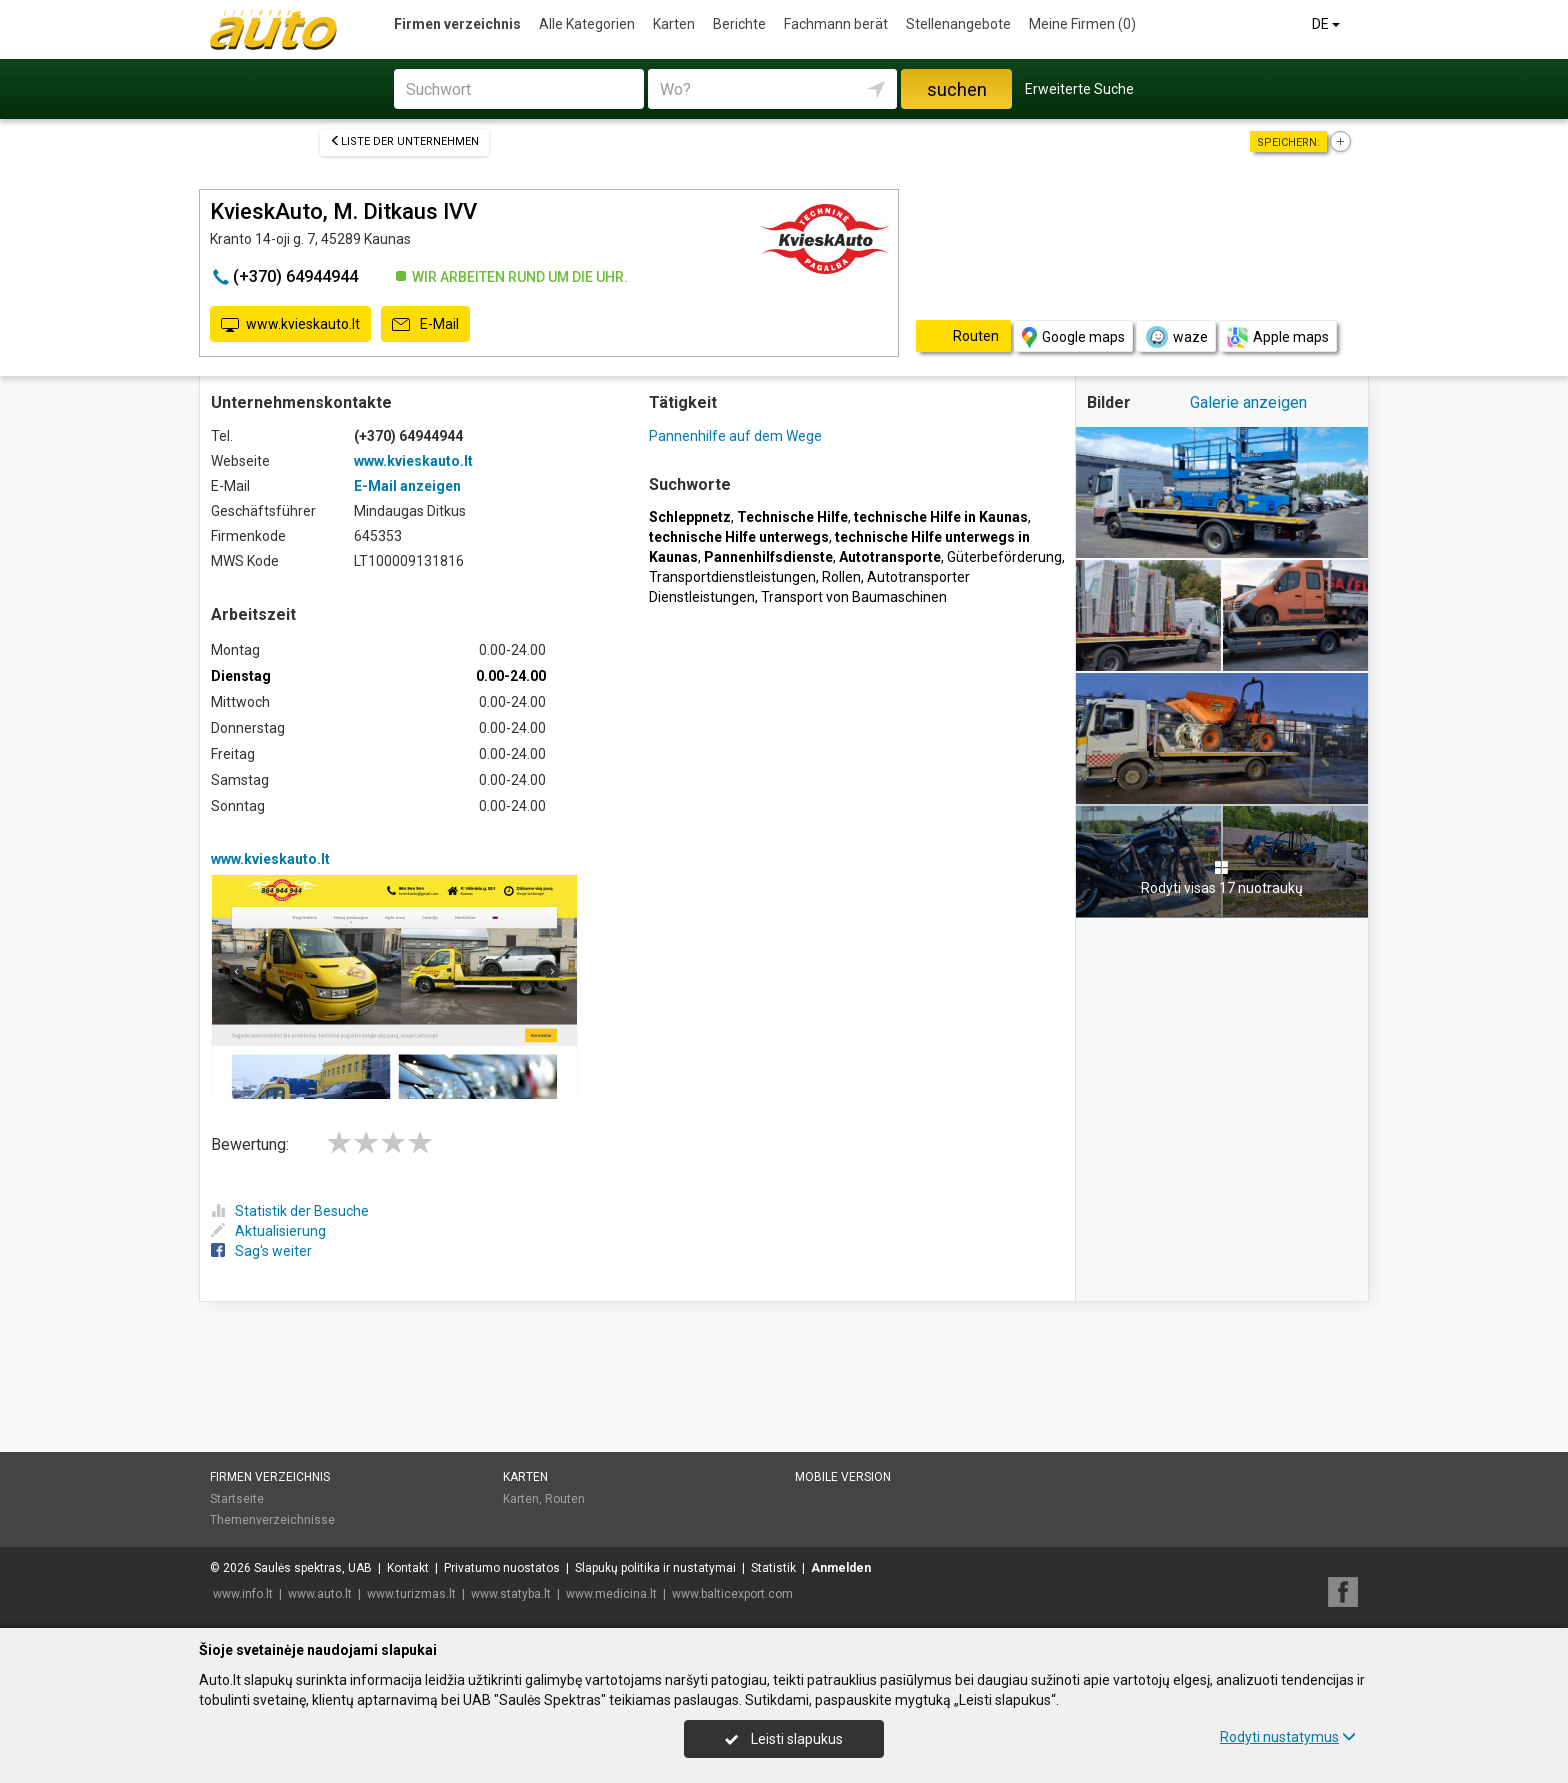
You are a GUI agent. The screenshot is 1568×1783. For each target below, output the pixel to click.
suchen (957, 89)
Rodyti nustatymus (1288, 1737)
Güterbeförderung (1004, 557)
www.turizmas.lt (411, 1594)
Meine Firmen (1082, 24)
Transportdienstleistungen (732, 577)
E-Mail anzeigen (407, 486)
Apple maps (1278, 337)
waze (1176, 337)
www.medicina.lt (611, 1594)
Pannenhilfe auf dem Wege (735, 436)
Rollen (841, 577)
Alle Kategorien (587, 24)
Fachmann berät (836, 24)
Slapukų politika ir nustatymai (655, 1568)
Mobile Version (843, 1477)
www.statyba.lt (511, 1594)
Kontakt (408, 1568)
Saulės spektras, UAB (313, 1568)
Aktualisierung (268, 1231)
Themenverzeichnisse (272, 1520)
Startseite (237, 1499)
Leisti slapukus (784, 1739)
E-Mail (425, 325)
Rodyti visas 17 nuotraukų (1222, 878)
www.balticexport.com (732, 1594)
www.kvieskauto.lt (290, 325)
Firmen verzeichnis (457, 24)
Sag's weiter (261, 1251)
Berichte (739, 24)
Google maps (1073, 337)
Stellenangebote (958, 24)
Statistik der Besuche (290, 1211)
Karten (674, 24)
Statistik (773, 1568)
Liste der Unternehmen (404, 141)
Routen (565, 1499)
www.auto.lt (320, 1594)
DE (1327, 24)
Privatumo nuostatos (502, 1568)
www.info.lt (243, 1594)
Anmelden (841, 1568)
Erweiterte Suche (1079, 89)
